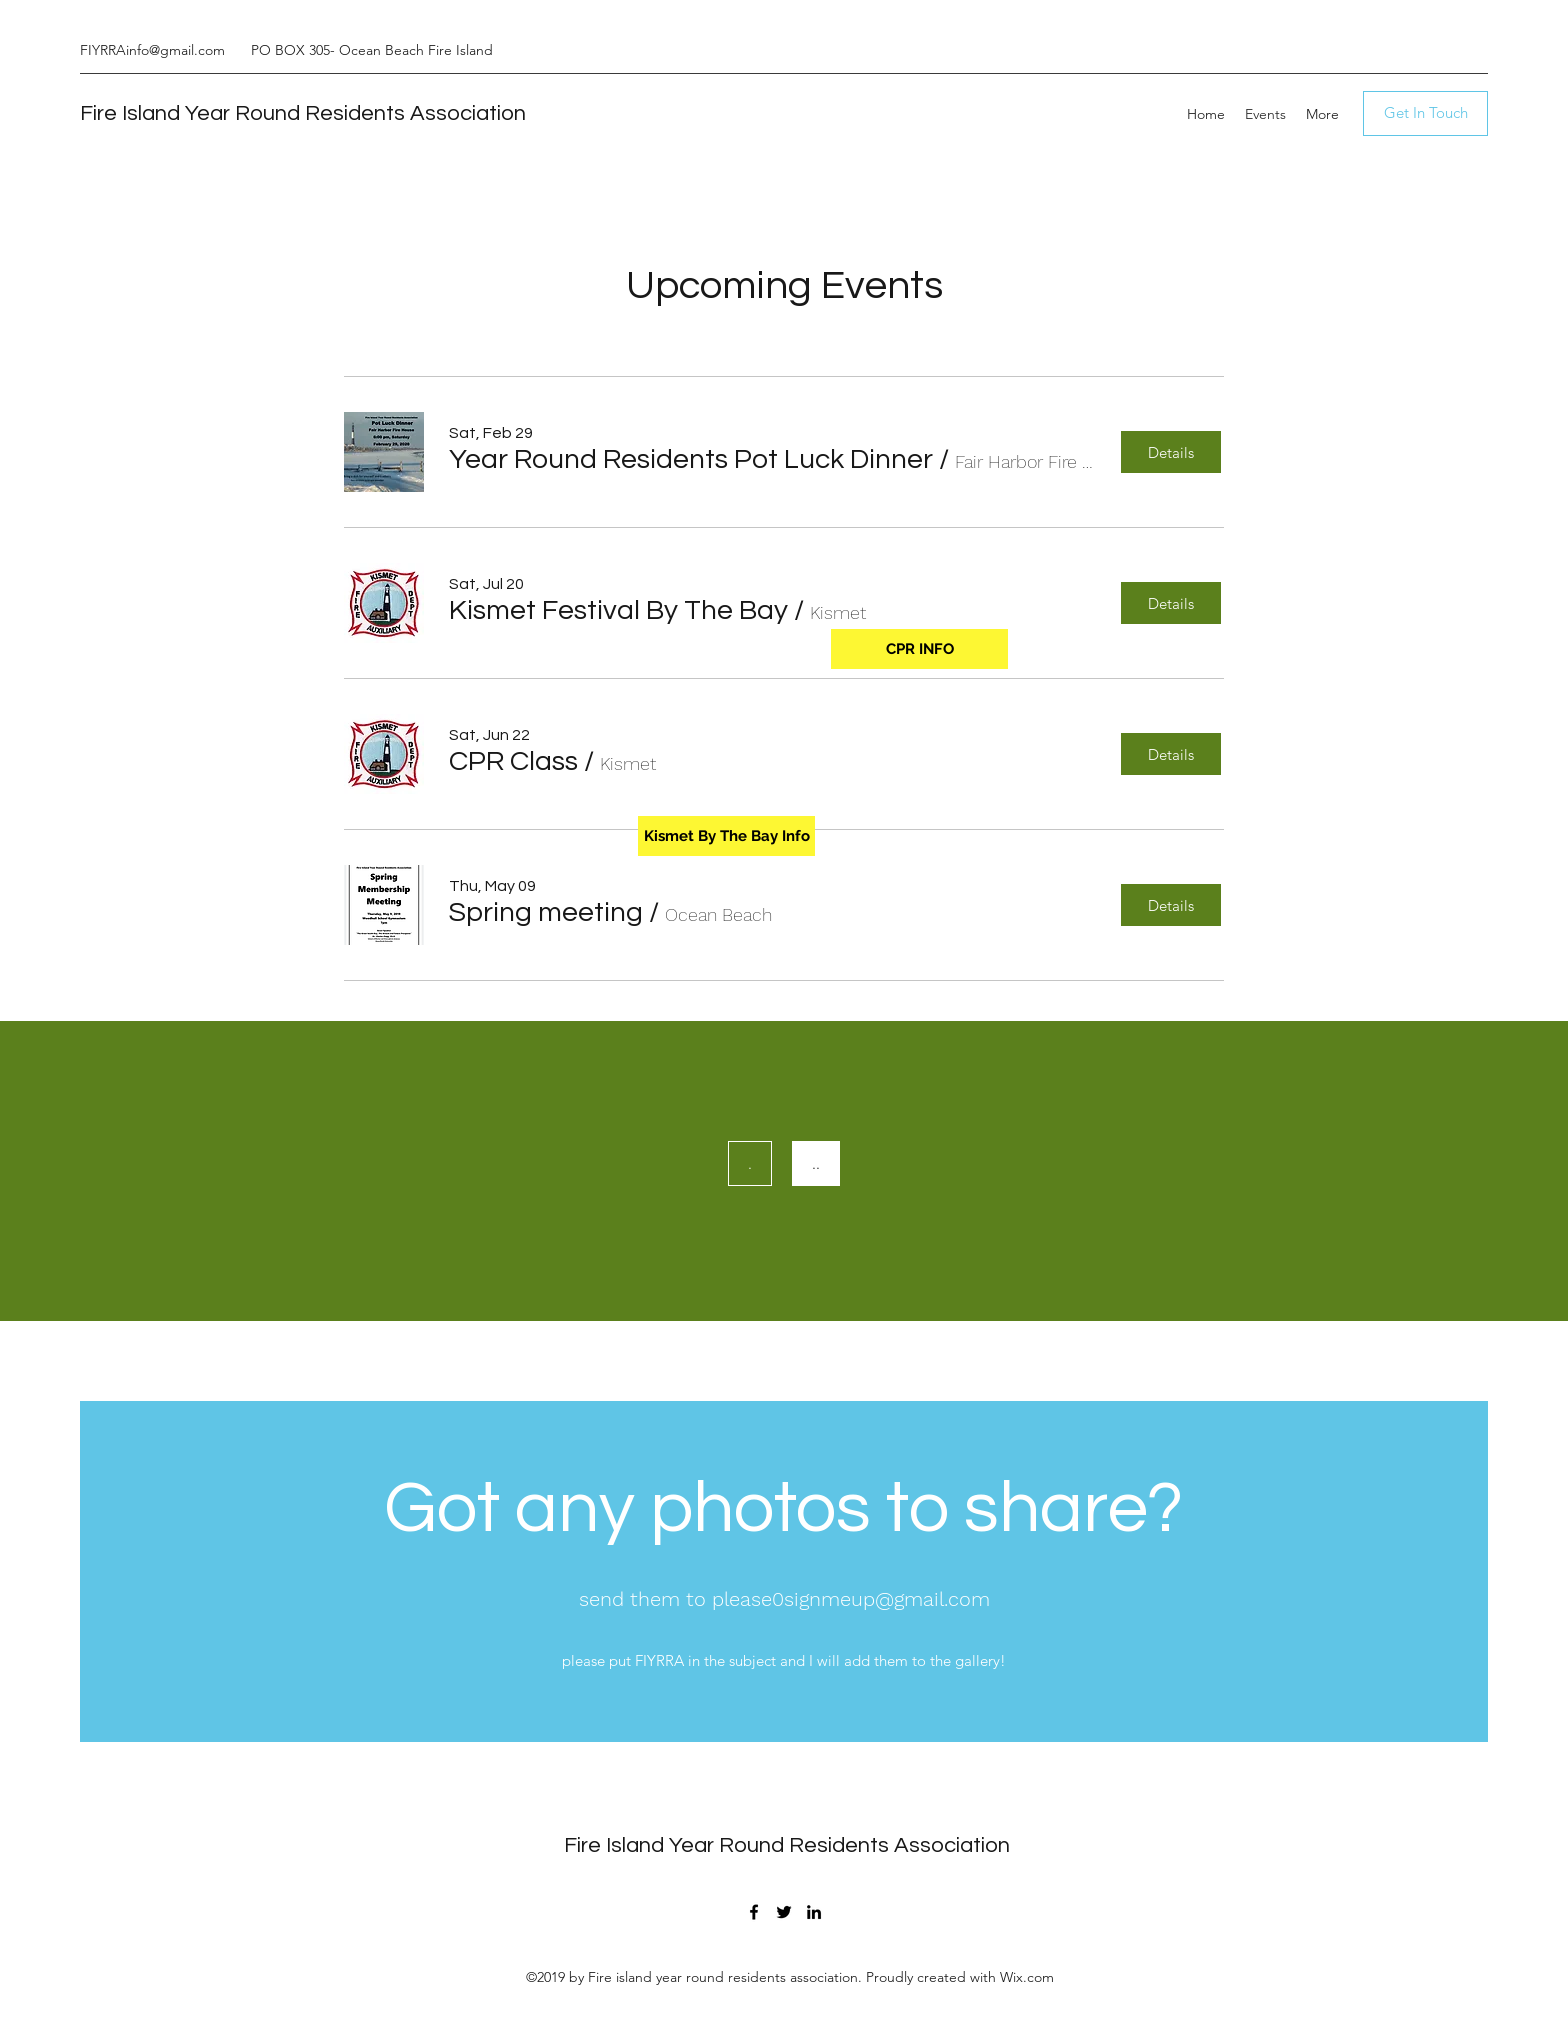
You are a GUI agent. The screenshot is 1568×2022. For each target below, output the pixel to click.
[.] (750, 1163)
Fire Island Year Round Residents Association (305, 113)
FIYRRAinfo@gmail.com (152, 50)
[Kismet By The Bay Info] (726, 836)
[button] (691, 460)
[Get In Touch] (1425, 113)
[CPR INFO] (919, 649)
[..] (816, 1163)
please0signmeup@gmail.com (851, 1599)
